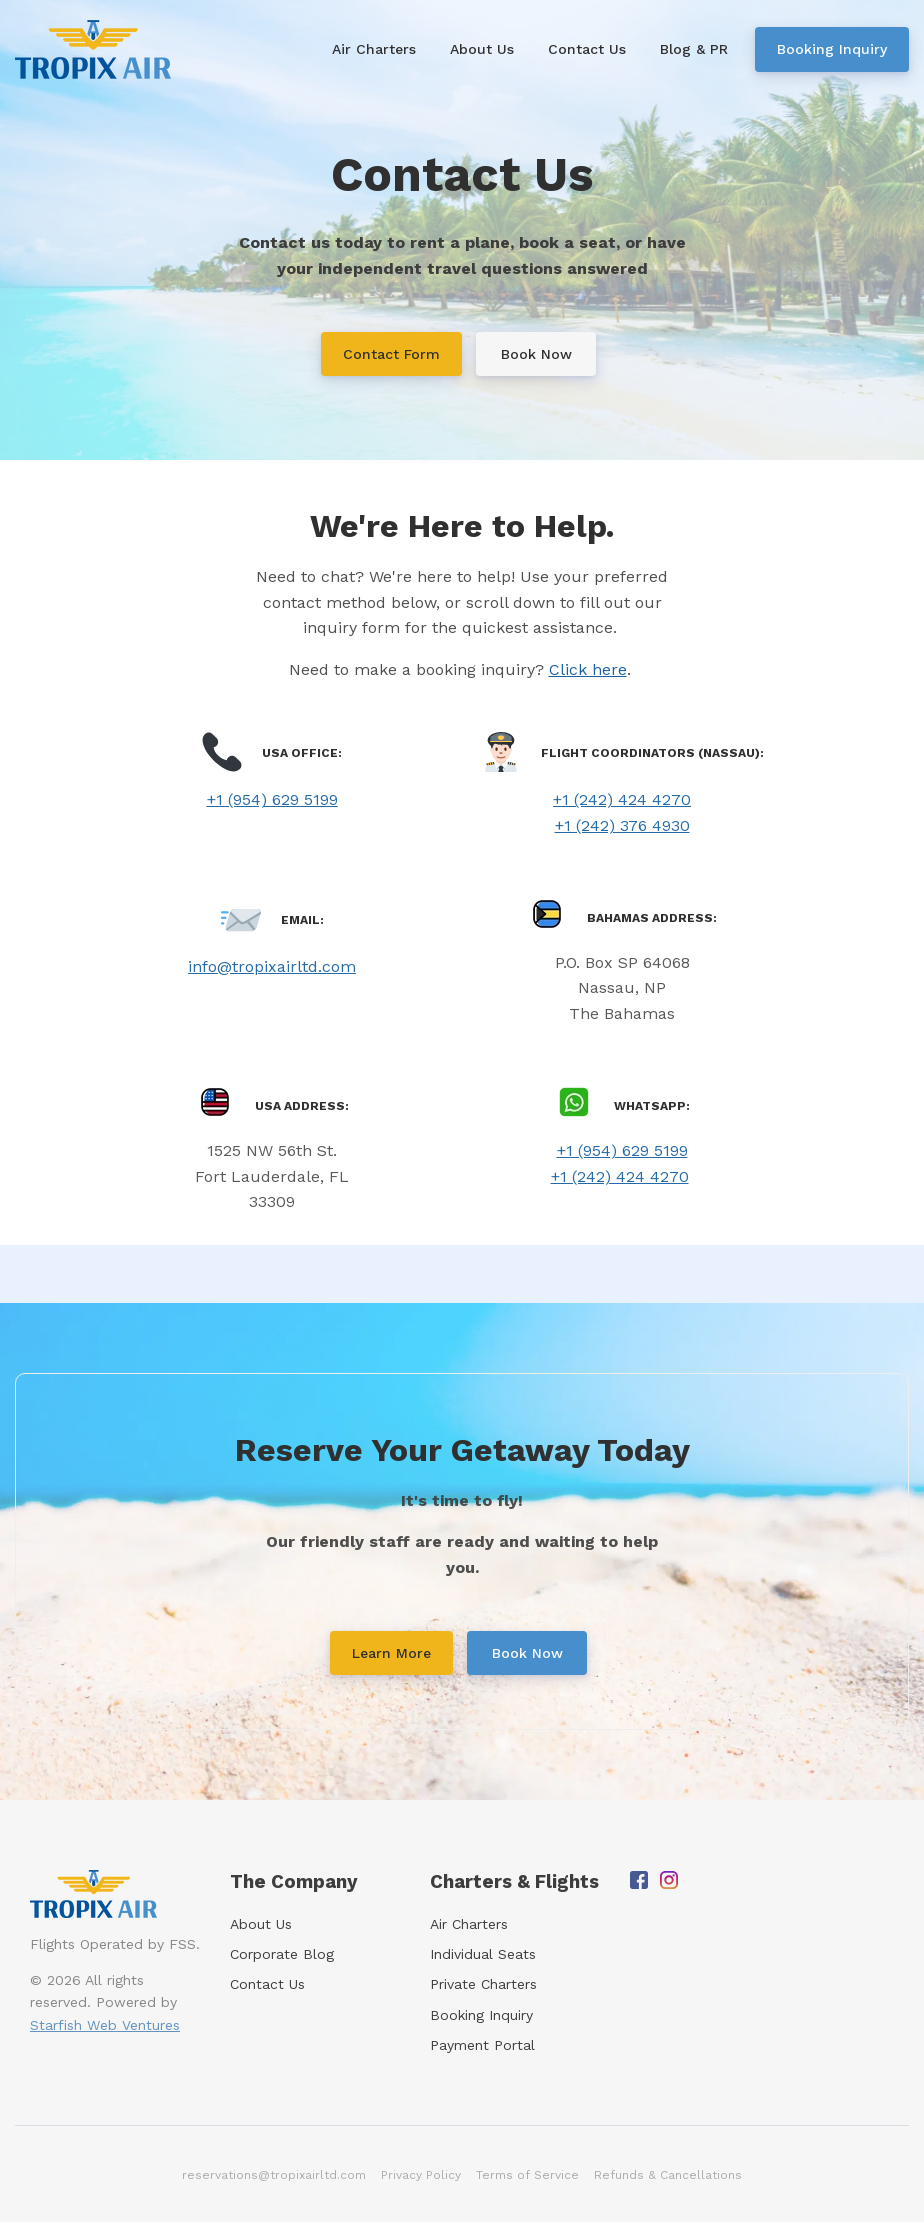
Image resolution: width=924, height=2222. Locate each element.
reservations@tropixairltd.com (274, 2175)
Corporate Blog (282, 1954)
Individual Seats (483, 1954)
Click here (588, 669)
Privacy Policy (421, 2175)
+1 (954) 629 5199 (272, 799)
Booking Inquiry (481, 2015)
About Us (261, 1924)
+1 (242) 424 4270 (622, 799)
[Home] (98, 49)
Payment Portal (482, 2045)
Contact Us (267, 1984)
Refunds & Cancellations (668, 2175)
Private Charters (483, 1984)
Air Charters (469, 1924)
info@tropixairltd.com (272, 966)
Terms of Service (527, 2175)
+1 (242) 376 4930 (622, 825)
